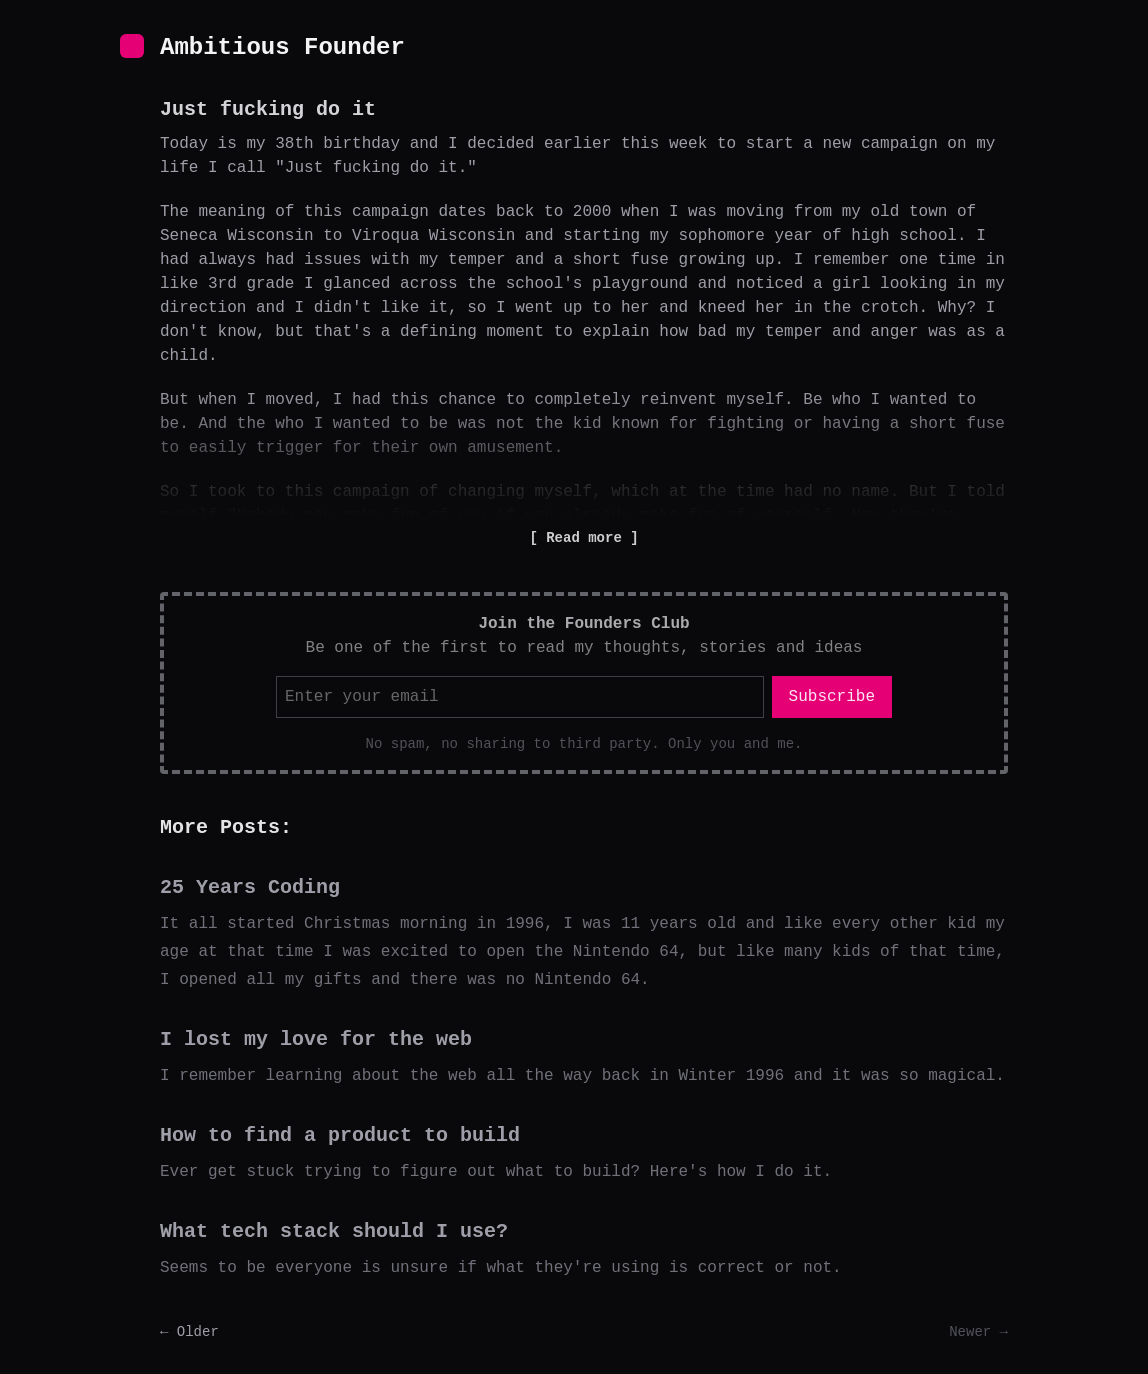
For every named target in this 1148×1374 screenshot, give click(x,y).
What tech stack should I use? (334, 1231)
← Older (189, 1332)
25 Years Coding (250, 887)
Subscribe (832, 697)
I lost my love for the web (316, 1039)
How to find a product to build (340, 1135)
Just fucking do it (268, 109)
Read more (584, 538)
